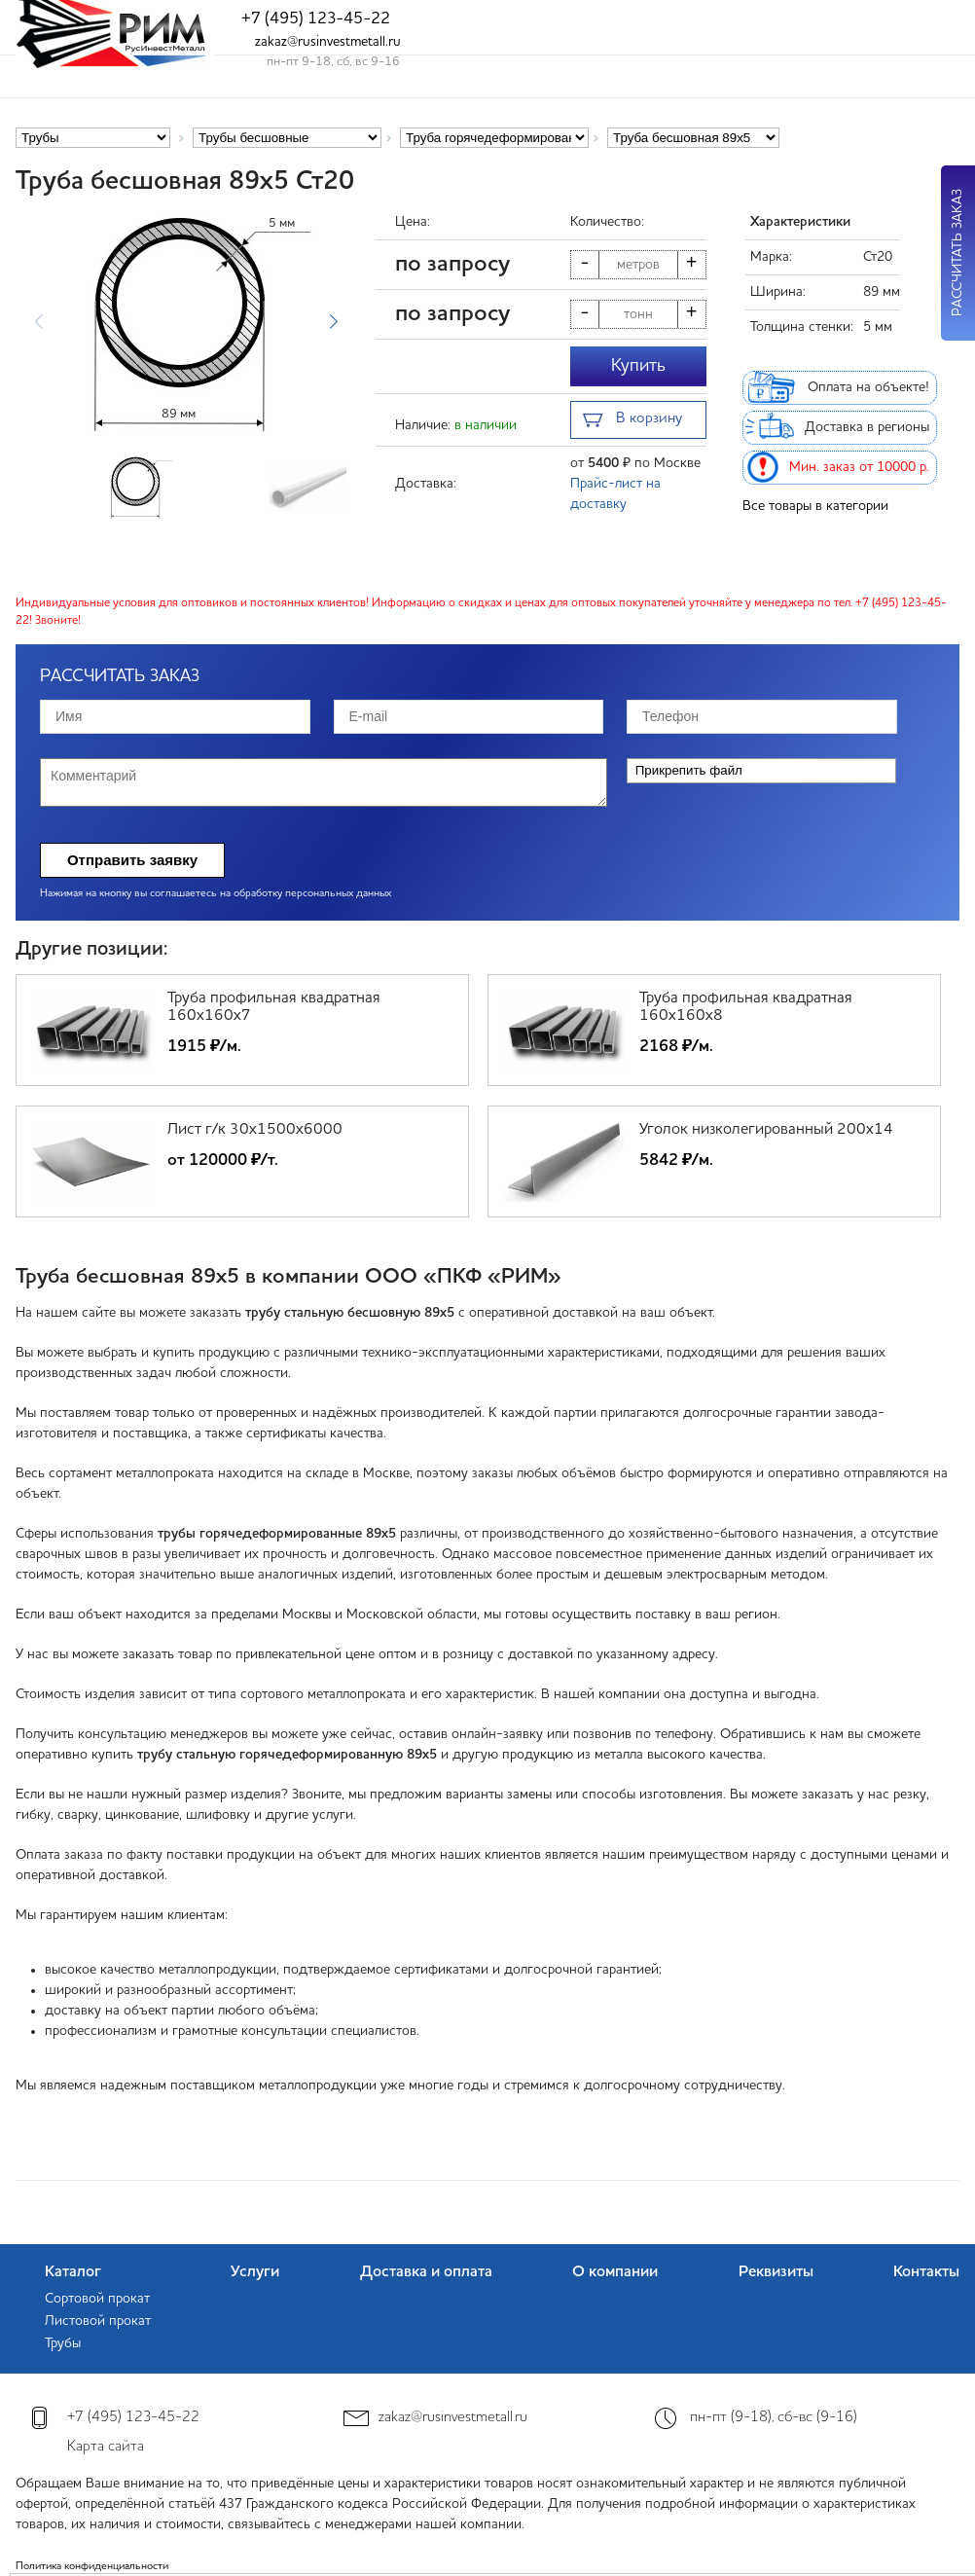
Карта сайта (105, 2447)
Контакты (926, 2272)
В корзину (633, 421)
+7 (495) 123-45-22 (315, 19)
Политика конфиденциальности (92, 2566)
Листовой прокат (98, 2321)
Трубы (63, 2343)
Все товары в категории (815, 506)
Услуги (255, 2272)
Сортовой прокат (97, 2298)
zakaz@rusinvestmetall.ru (328, 42)
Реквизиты (776, 2272)
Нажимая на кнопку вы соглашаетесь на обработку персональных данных (215, 894)
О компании (615, 2272)
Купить (638, 366)
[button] (333, 322)
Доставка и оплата (426, 2272)
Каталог (73, 2272)
